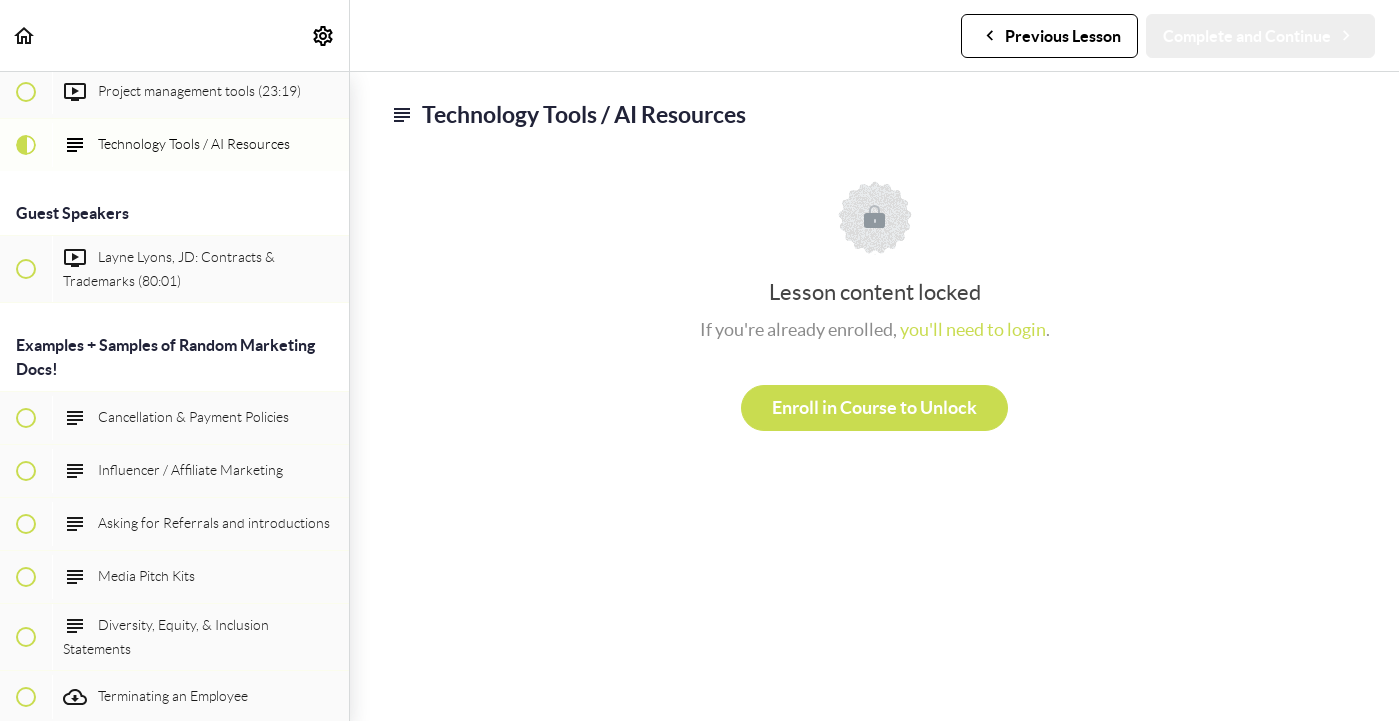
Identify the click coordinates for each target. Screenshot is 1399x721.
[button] (25, 35)
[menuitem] (324, 35)
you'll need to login (973, 329)
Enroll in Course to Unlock (874, 407)
